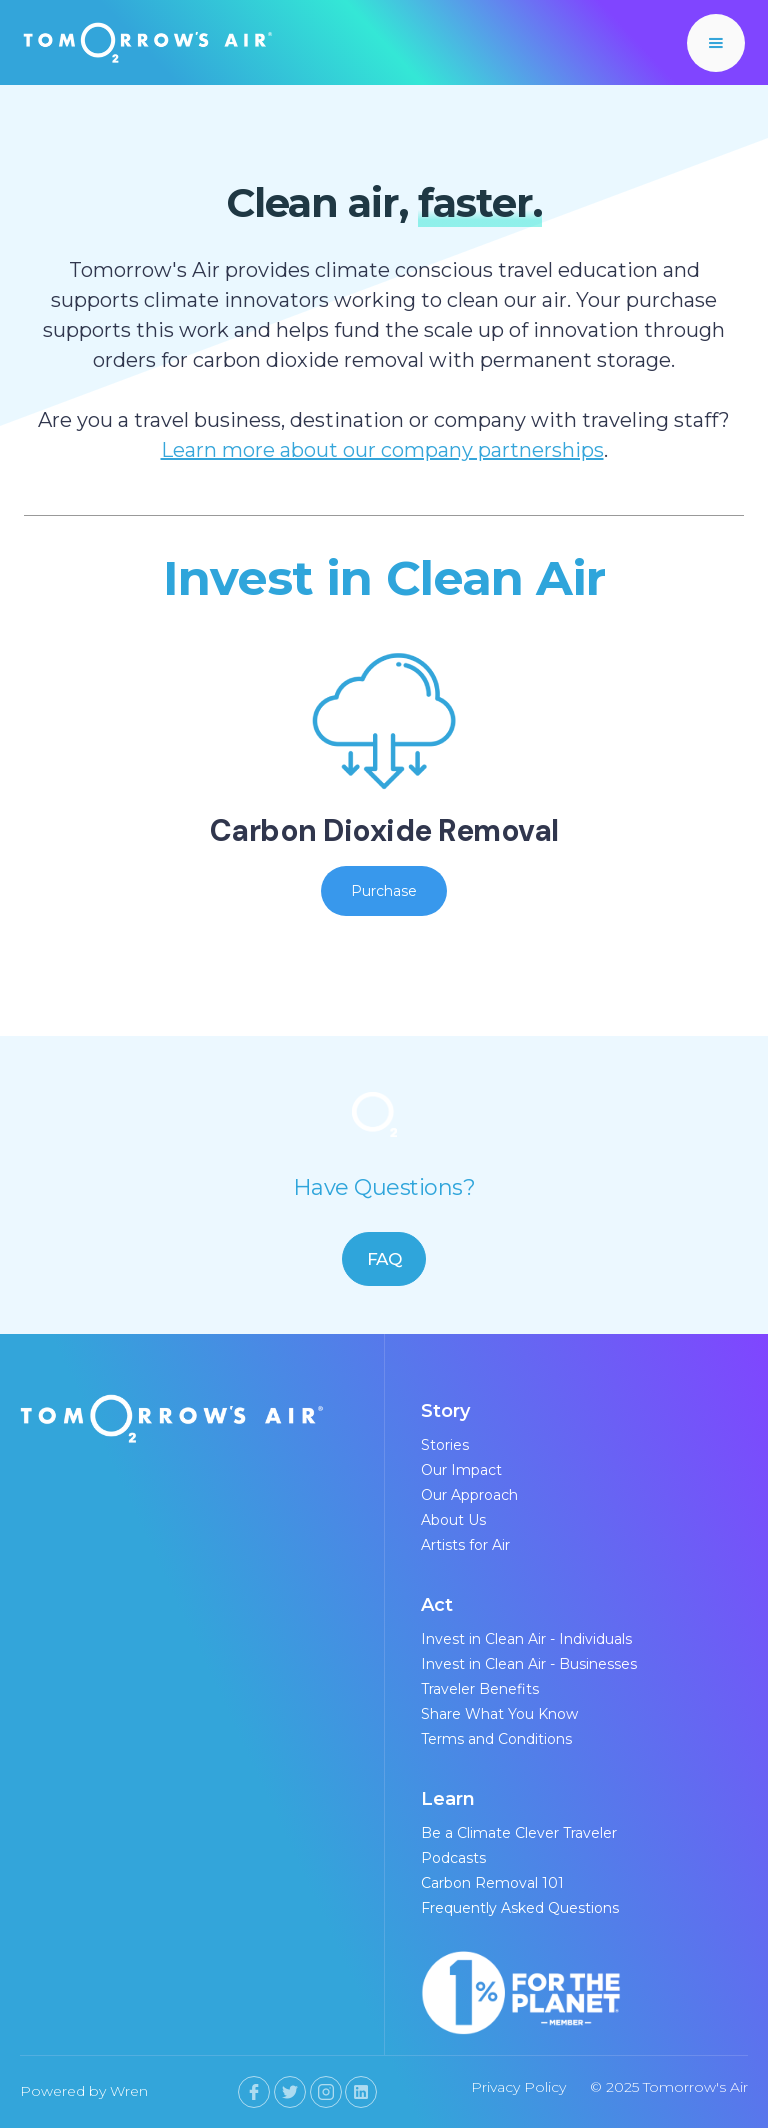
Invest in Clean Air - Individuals (526, 1639)
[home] (148, 42)
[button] (716, 43)
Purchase (384, 891)
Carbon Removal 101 (492, 1883)
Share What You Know (499, 1714)
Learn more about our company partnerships (382, 450)
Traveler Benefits (480, 1689)
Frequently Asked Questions (520, 1908)
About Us (453, 1520)
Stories (445, 1445)
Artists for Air (465, 1545)
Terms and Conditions (496, 1739)
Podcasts (453, 1858)
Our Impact (461, 1470)
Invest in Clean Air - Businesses (529, 1664)
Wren (129, 2091)
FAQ (384, 1259)
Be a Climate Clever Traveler (519, 1833)
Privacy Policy (518, 2087)
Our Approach (469, 1495)
